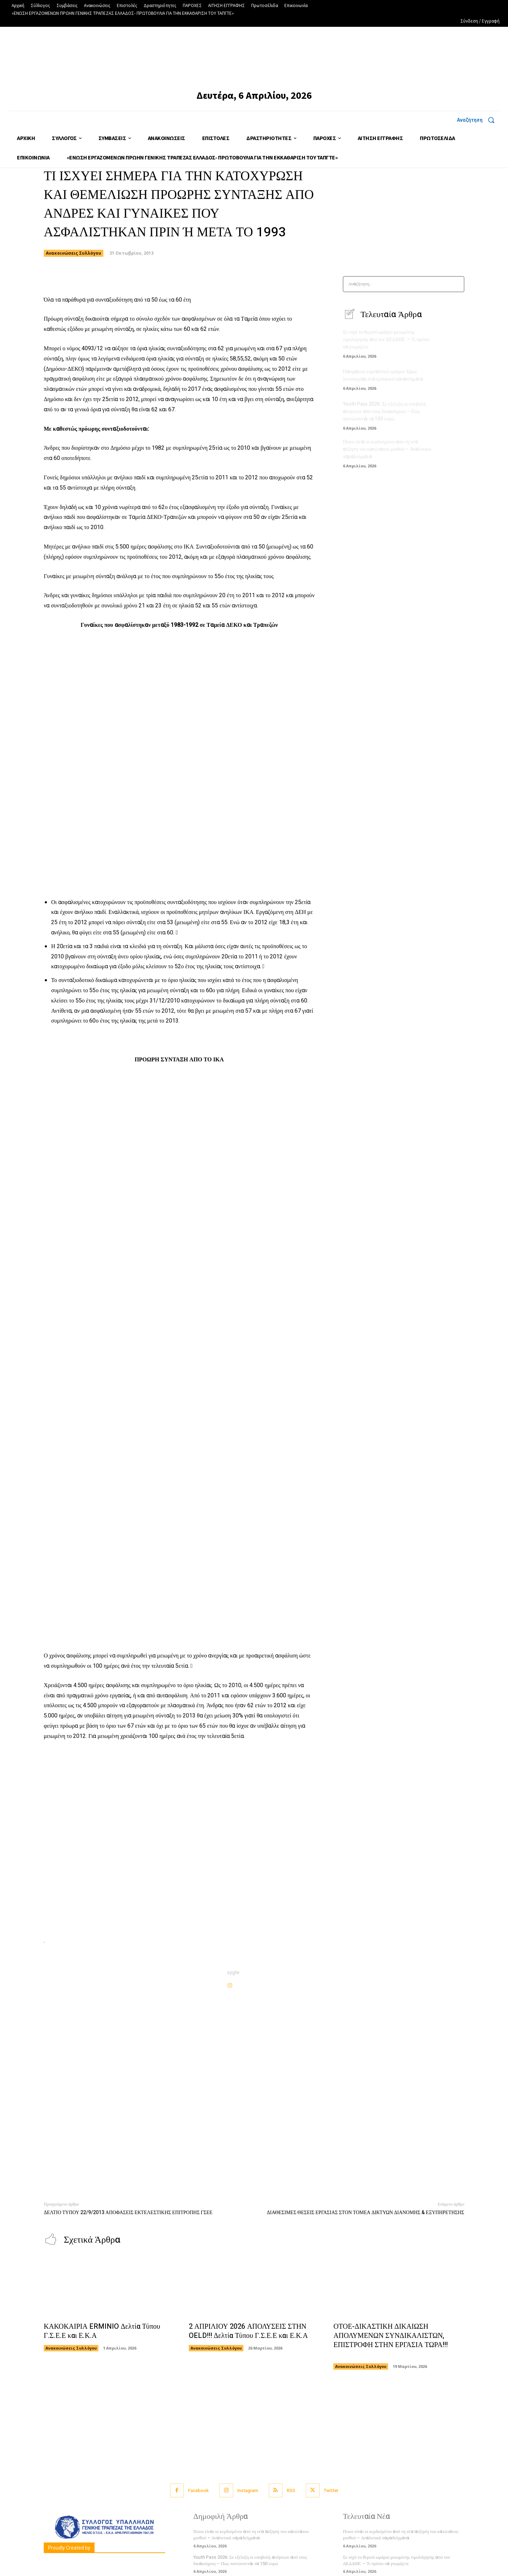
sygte (233, 1972)
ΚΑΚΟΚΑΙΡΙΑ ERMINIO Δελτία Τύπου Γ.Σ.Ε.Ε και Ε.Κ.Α (102, 2331)
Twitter (331, 2490)
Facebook (198, 2490)
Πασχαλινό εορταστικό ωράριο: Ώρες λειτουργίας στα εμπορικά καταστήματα (383, 375)
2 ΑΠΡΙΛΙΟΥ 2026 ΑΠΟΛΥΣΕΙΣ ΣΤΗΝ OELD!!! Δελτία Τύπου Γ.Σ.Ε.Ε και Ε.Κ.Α (248, 2331)
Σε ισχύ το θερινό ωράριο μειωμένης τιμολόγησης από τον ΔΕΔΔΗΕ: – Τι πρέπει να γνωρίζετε (386, 339)
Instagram (247, 2490)
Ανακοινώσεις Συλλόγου (73, 253)
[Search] (456, 284)
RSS (291, 2490)
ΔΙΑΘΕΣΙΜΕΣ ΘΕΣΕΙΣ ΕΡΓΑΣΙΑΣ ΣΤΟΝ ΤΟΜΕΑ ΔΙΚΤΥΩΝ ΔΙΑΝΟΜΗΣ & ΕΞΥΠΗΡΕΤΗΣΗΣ (365, 2212)
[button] (478, 119)
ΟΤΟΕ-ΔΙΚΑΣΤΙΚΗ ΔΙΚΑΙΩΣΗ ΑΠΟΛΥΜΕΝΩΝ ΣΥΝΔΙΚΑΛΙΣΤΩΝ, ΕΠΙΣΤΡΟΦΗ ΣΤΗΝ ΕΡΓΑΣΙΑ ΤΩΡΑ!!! (390, 2340)
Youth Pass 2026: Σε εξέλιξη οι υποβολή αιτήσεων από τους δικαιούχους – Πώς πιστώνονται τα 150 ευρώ (384, 411)
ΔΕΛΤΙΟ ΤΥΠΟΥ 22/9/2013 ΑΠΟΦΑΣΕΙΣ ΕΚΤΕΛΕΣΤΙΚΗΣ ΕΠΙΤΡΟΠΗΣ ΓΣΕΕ (128, 2212)
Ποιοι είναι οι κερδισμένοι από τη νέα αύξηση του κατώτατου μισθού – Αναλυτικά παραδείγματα (387, 449)
